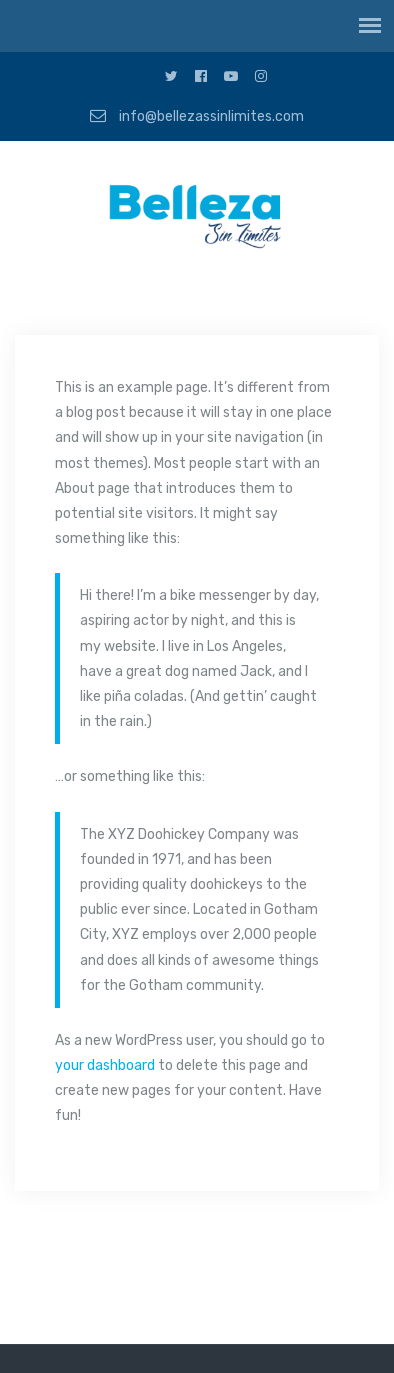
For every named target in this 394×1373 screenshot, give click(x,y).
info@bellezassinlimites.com (197, 116)
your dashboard (105, 1065)
